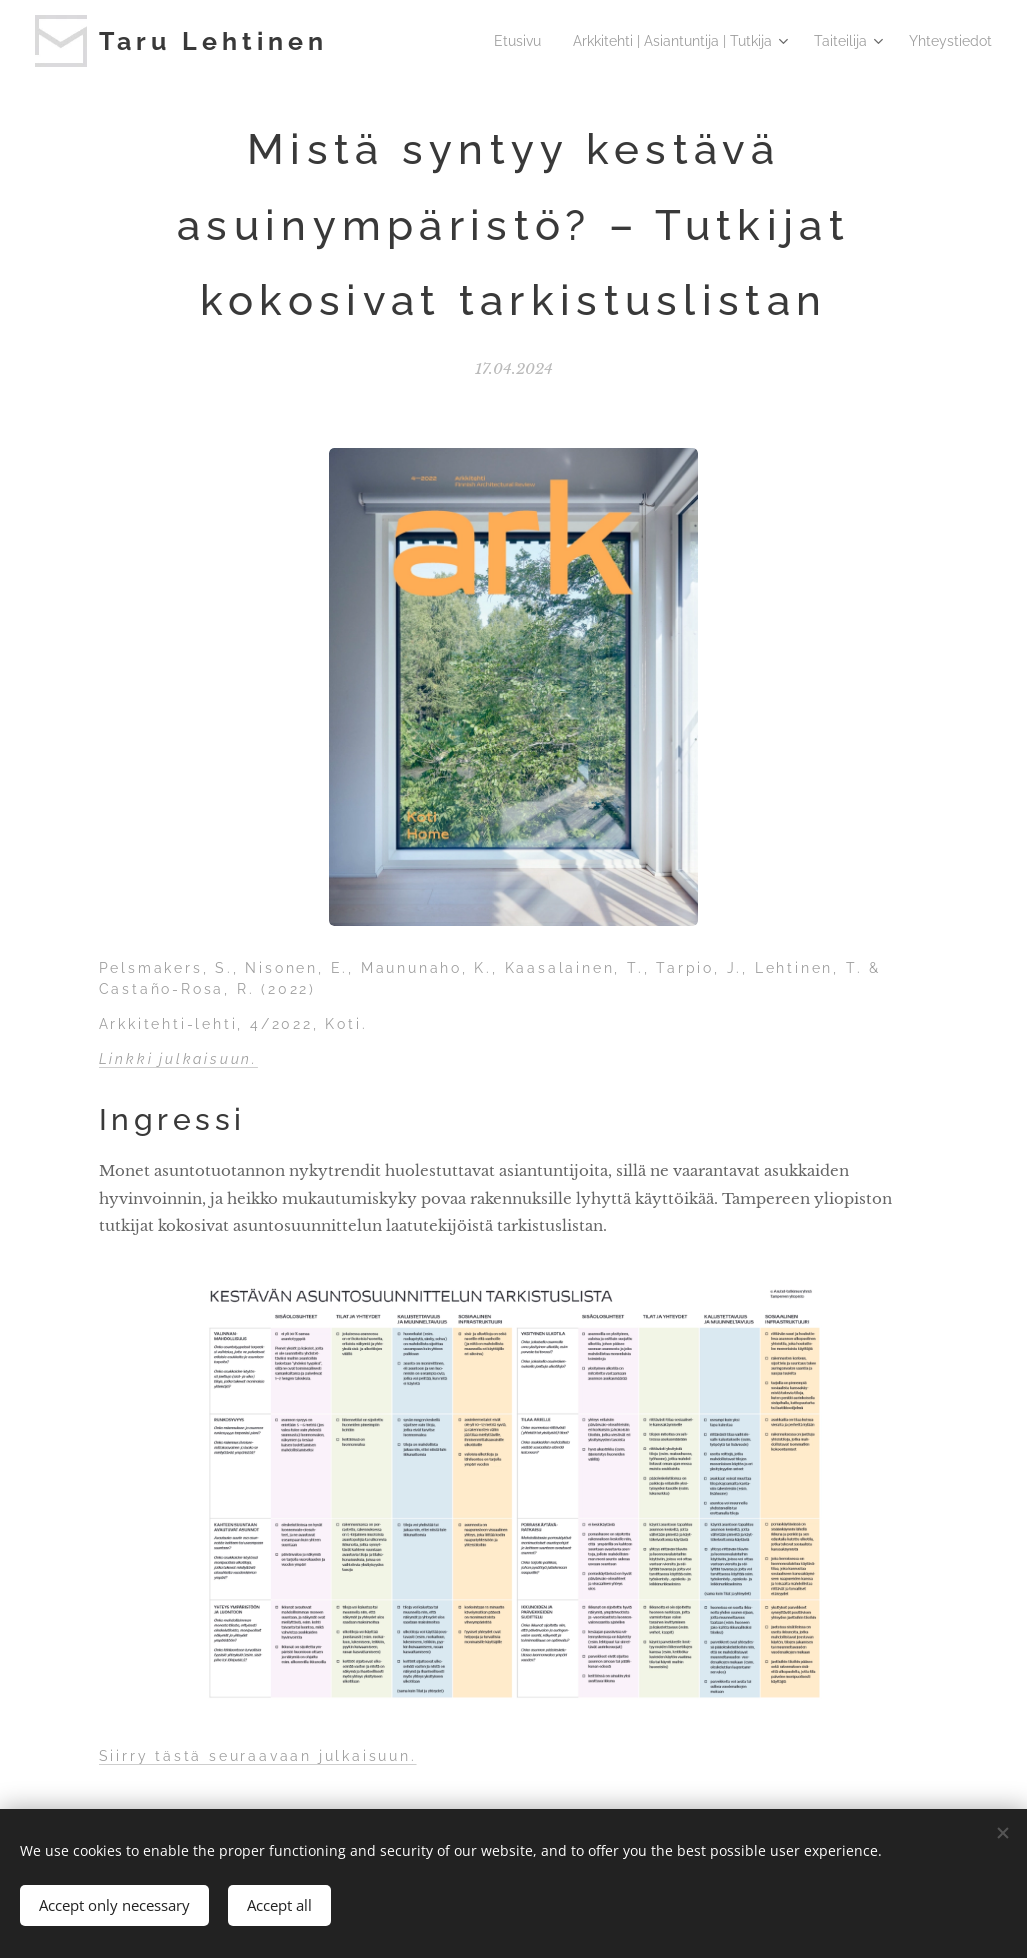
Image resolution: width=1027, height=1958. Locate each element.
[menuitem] (529, 41)
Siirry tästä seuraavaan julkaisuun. (258, 1756)
